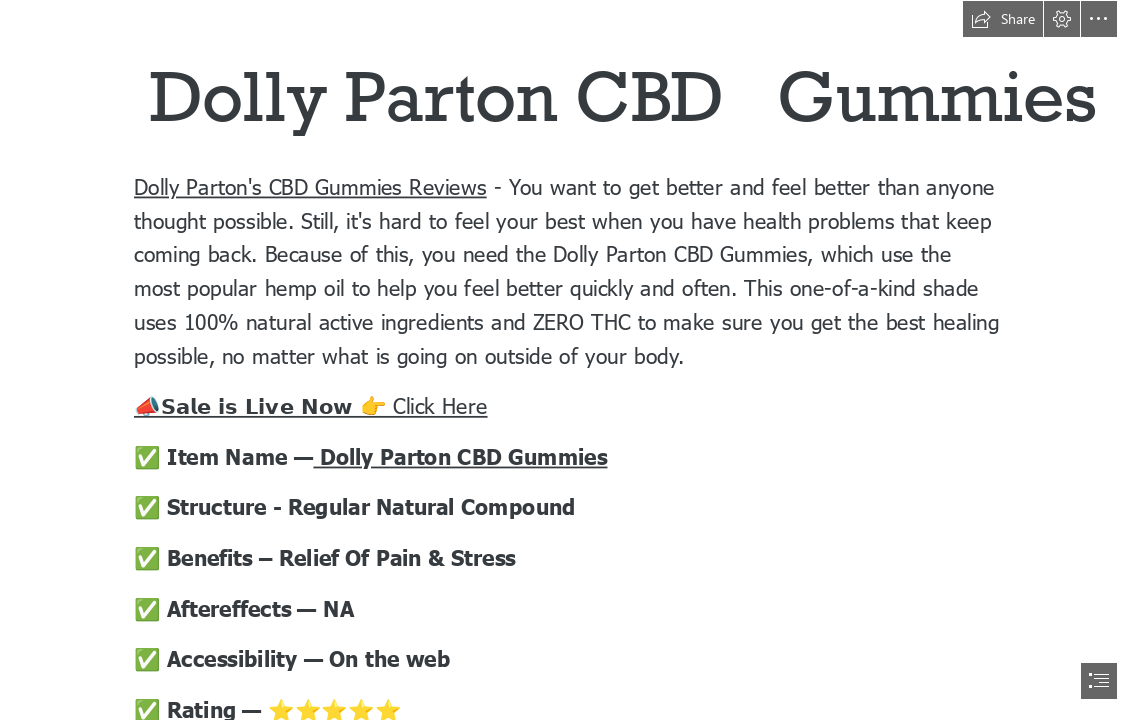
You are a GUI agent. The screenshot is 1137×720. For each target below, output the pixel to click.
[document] (568, 360)
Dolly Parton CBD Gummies (460, 455)
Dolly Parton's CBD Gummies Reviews (310, 185)
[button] (1003, 19)
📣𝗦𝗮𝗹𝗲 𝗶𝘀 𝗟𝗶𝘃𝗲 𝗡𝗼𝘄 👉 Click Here (311, 405)
